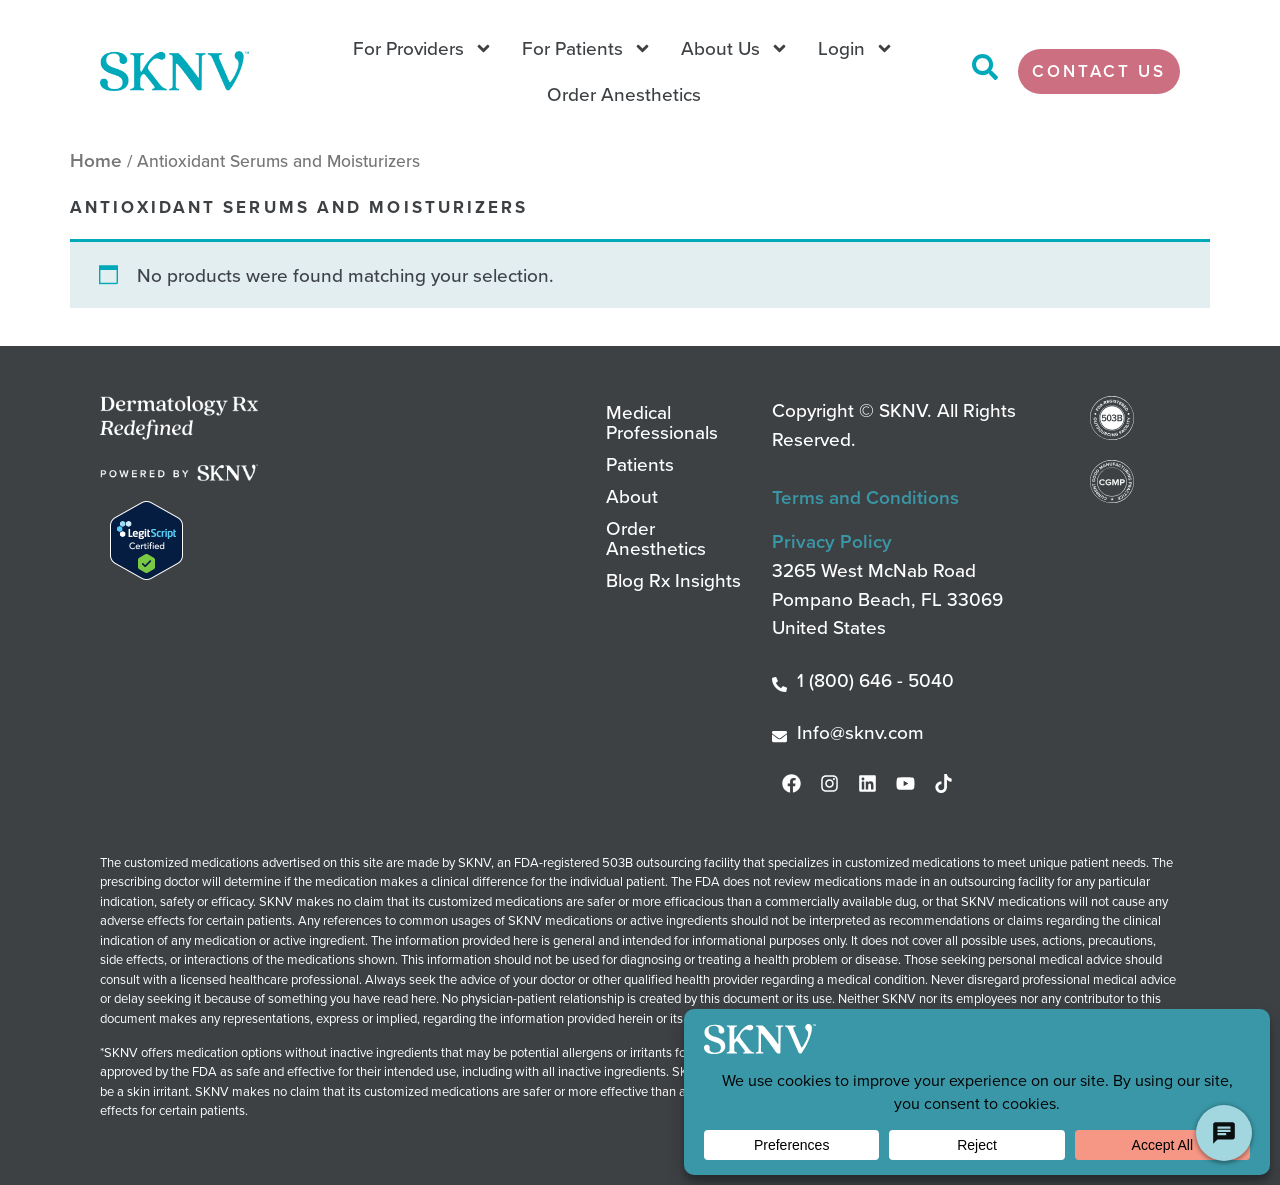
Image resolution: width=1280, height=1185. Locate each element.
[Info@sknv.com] (779, 736)
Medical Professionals (662, 421)
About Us (735, 48)
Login (856, 48)
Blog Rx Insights (673, 579)
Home (96, 160)
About (632, 495)
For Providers (423, 48)
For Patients (587, 48)
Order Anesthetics (624, 93)
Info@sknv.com (860, 731)
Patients (640, 463)
